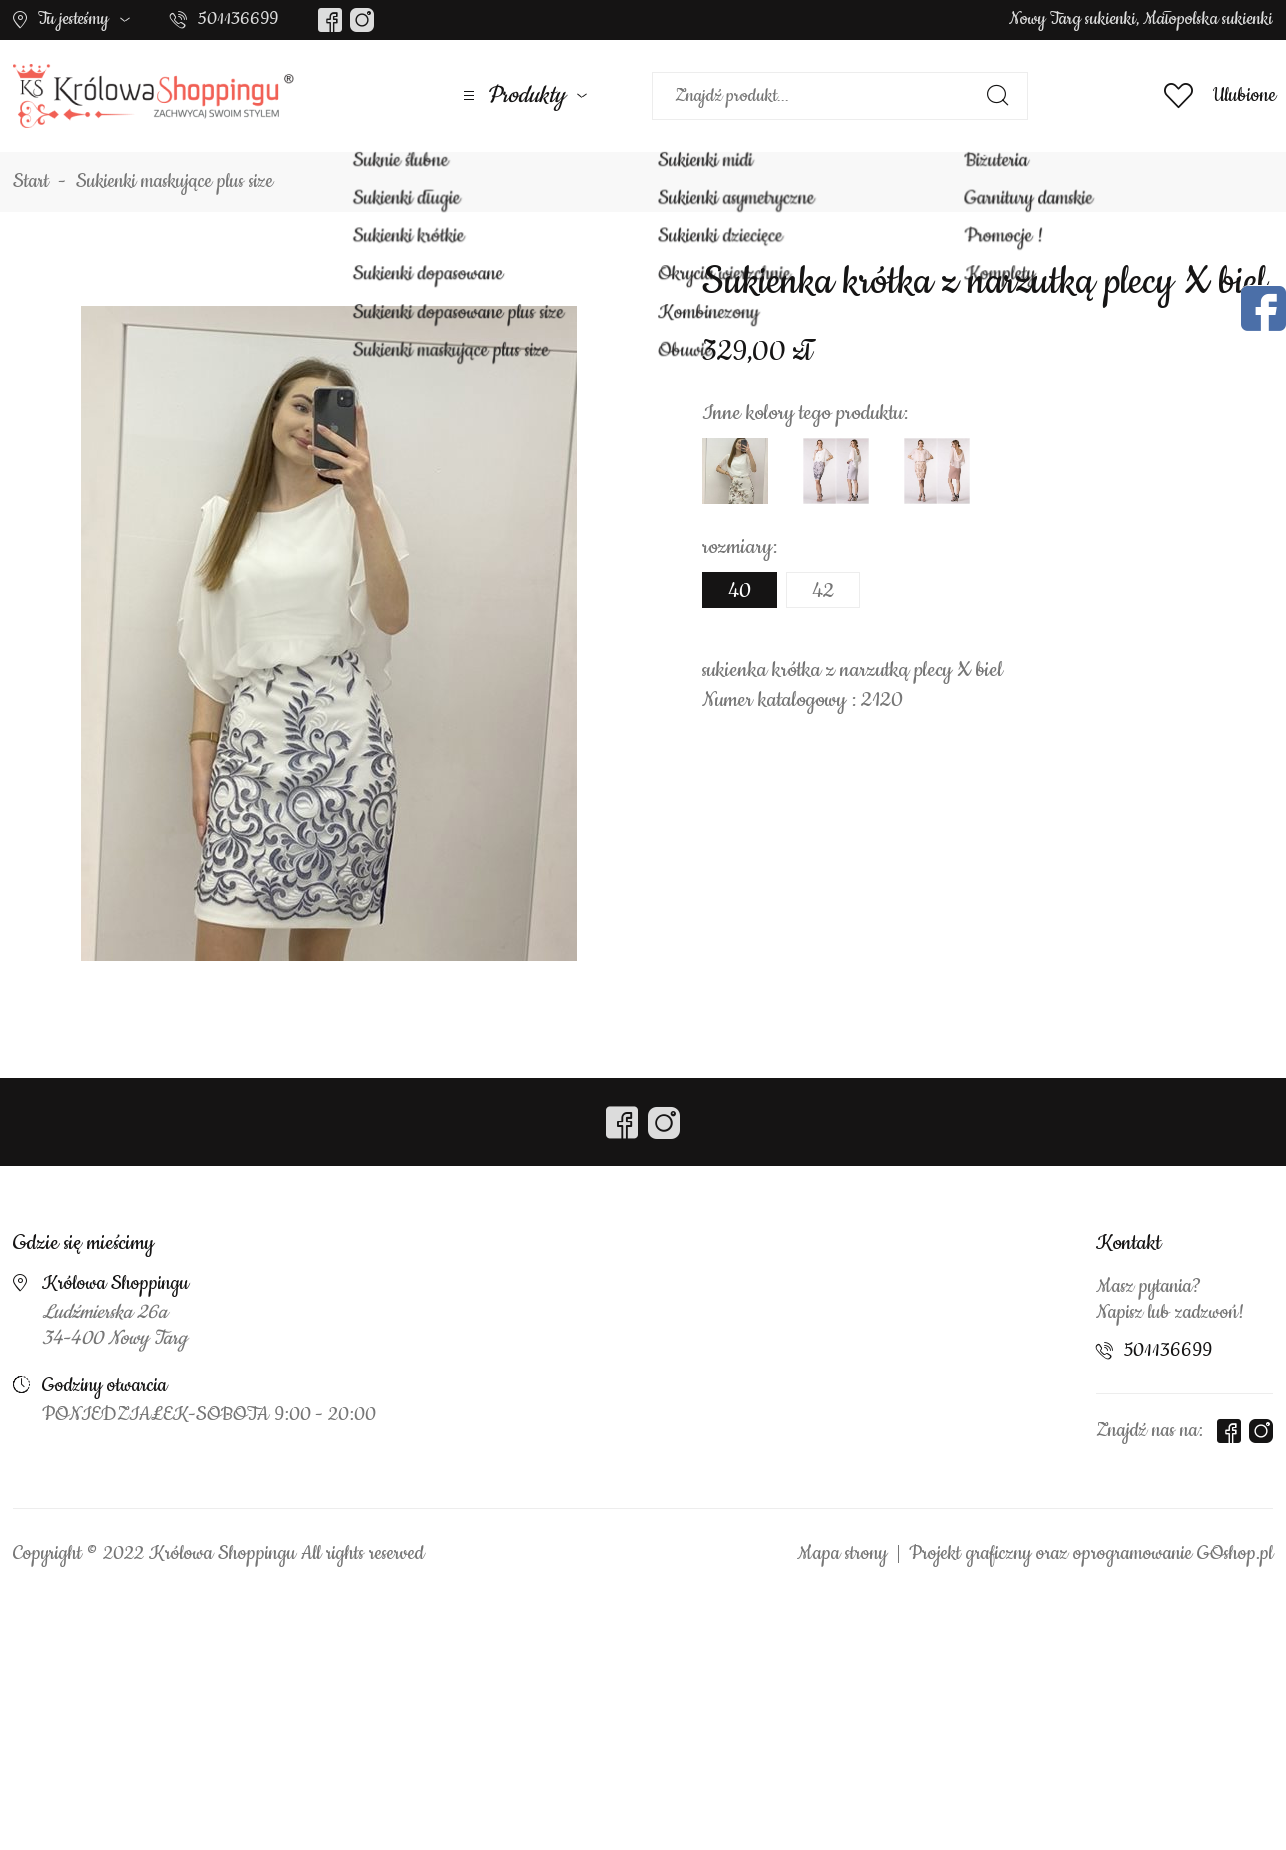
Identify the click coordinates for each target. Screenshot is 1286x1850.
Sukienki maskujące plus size (174, 182)
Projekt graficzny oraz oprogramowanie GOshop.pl (1091, 1554)
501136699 (238, 19)
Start (31, 182)
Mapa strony (842, 1554)
